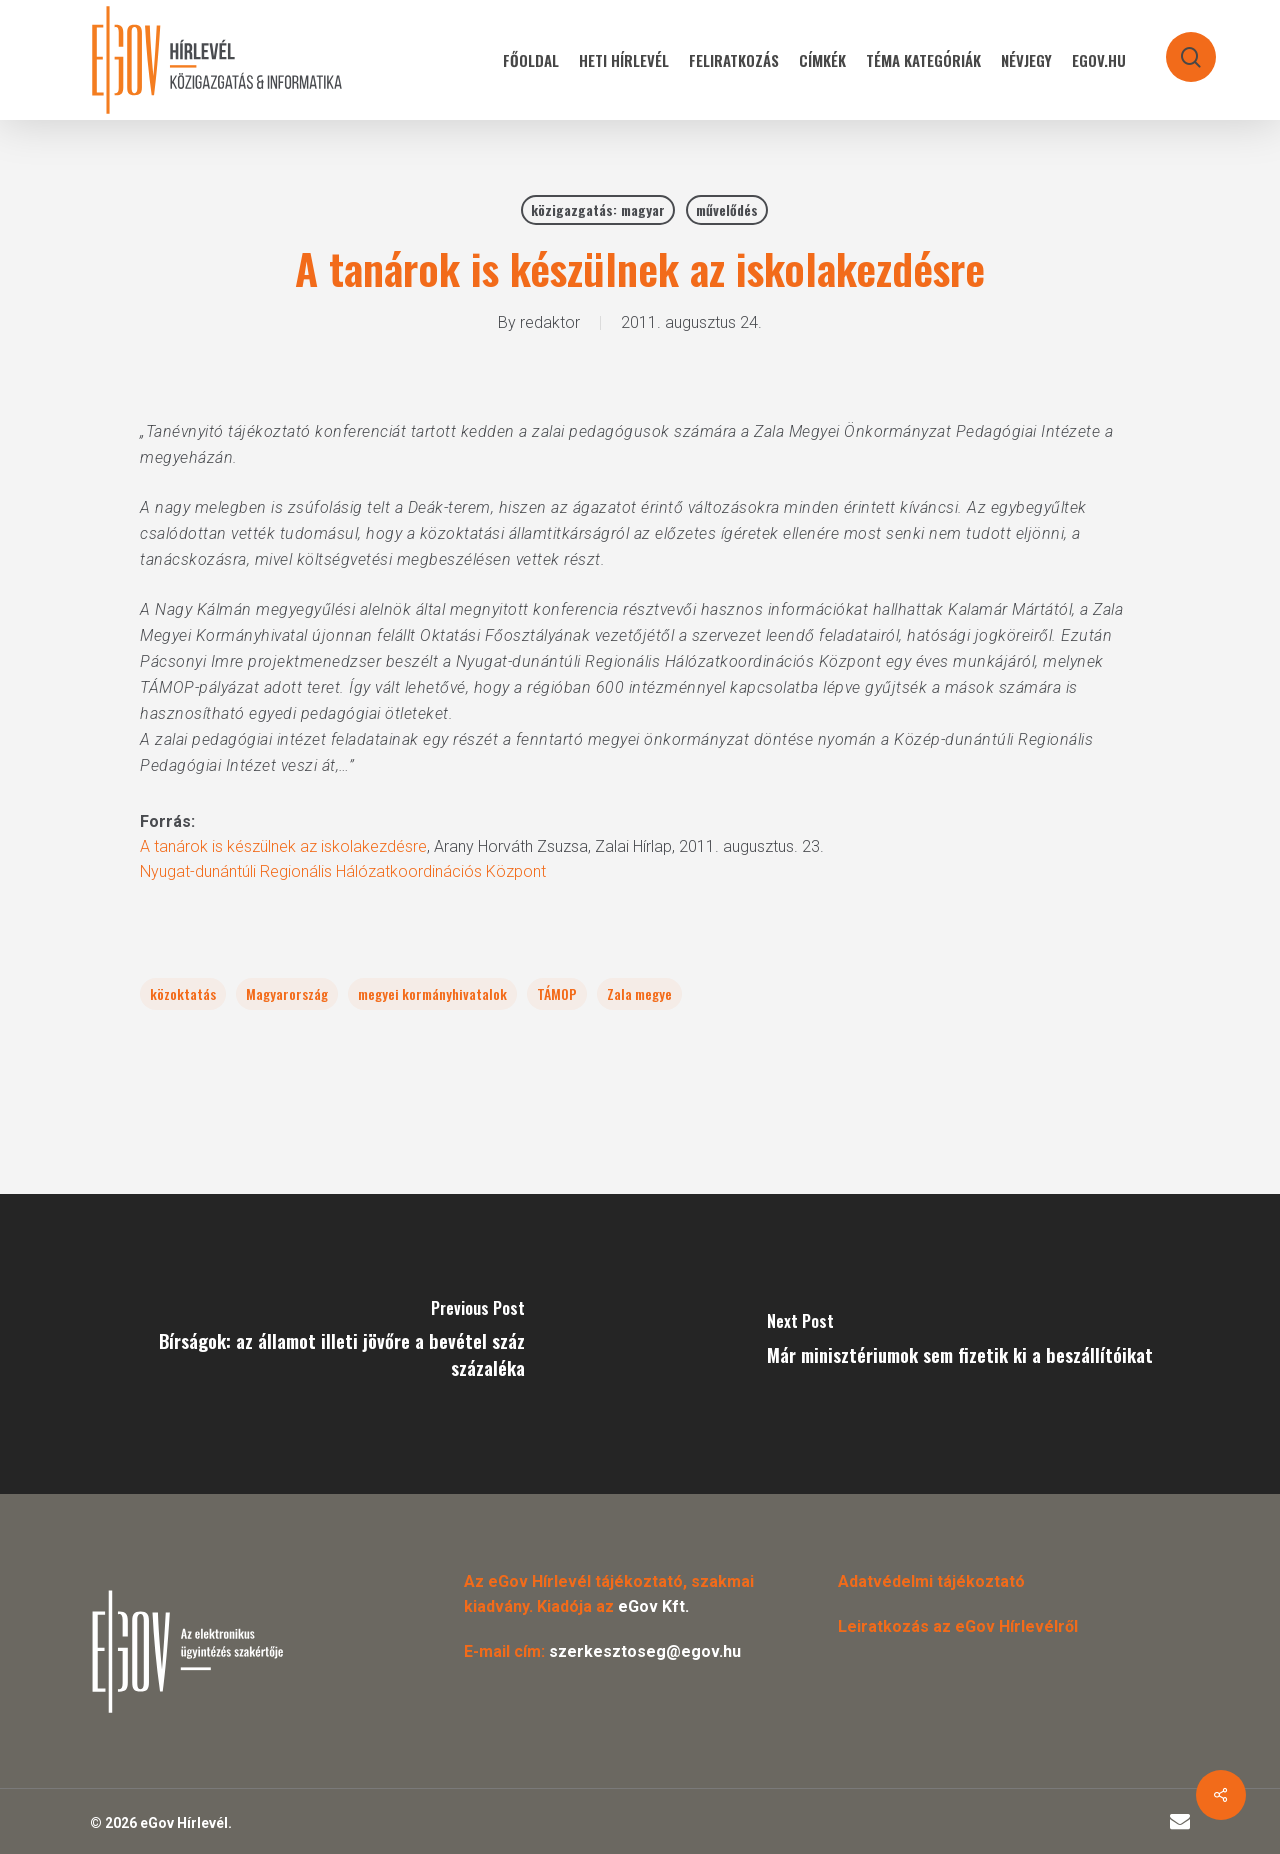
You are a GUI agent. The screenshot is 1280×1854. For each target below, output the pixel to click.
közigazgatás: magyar (598, 209)
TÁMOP (557, 993)
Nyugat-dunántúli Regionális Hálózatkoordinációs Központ (343, 871)
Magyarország (287, 993)
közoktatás (183, 993)
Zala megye (639, 993)
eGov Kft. (653, 1606)
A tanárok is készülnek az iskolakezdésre (283, 846)
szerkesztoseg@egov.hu (645, 1651)
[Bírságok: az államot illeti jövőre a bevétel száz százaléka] (320, 1344)
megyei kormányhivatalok (432, 993)
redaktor (550, 322)
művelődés (727, 209)
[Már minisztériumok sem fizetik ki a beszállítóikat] (960, 1344)
